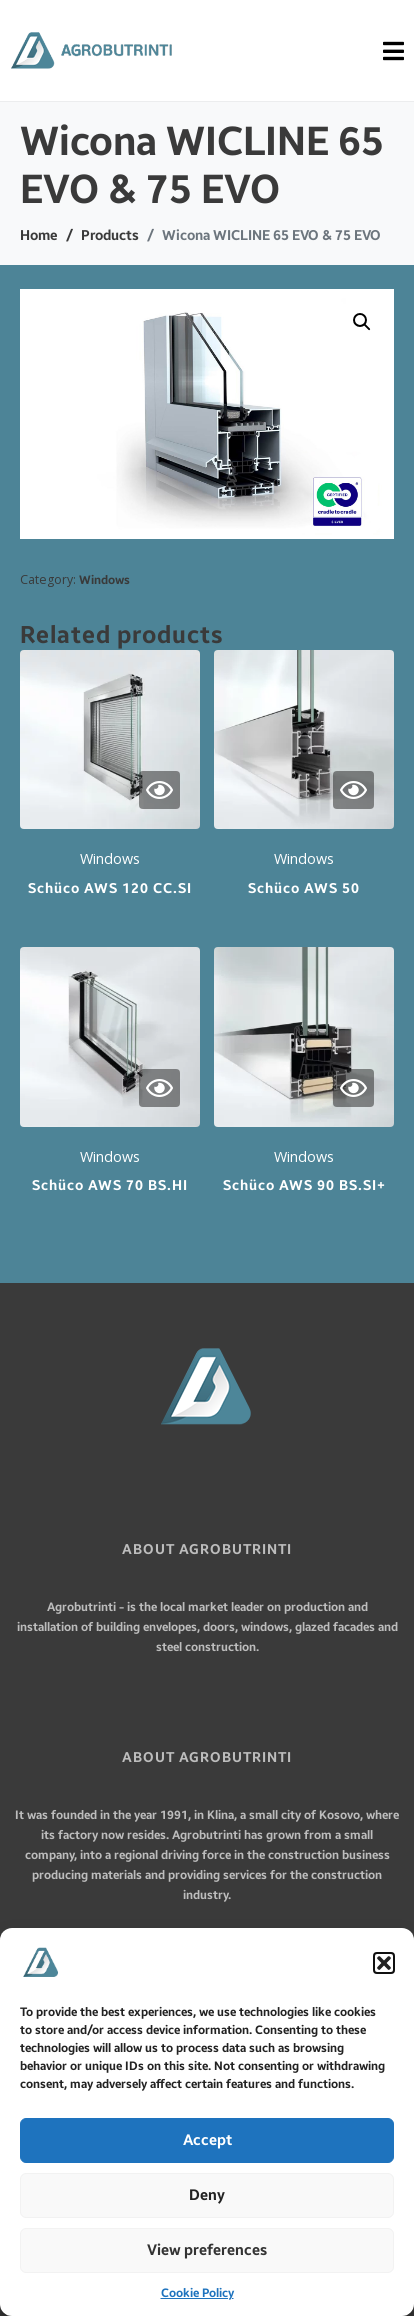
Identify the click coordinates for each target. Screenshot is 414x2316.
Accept (207, 2140)
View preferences (207, 2250)
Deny (207, 2195)
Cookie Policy (197, 2293)
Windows (104, 580)
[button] (384, 1963)
